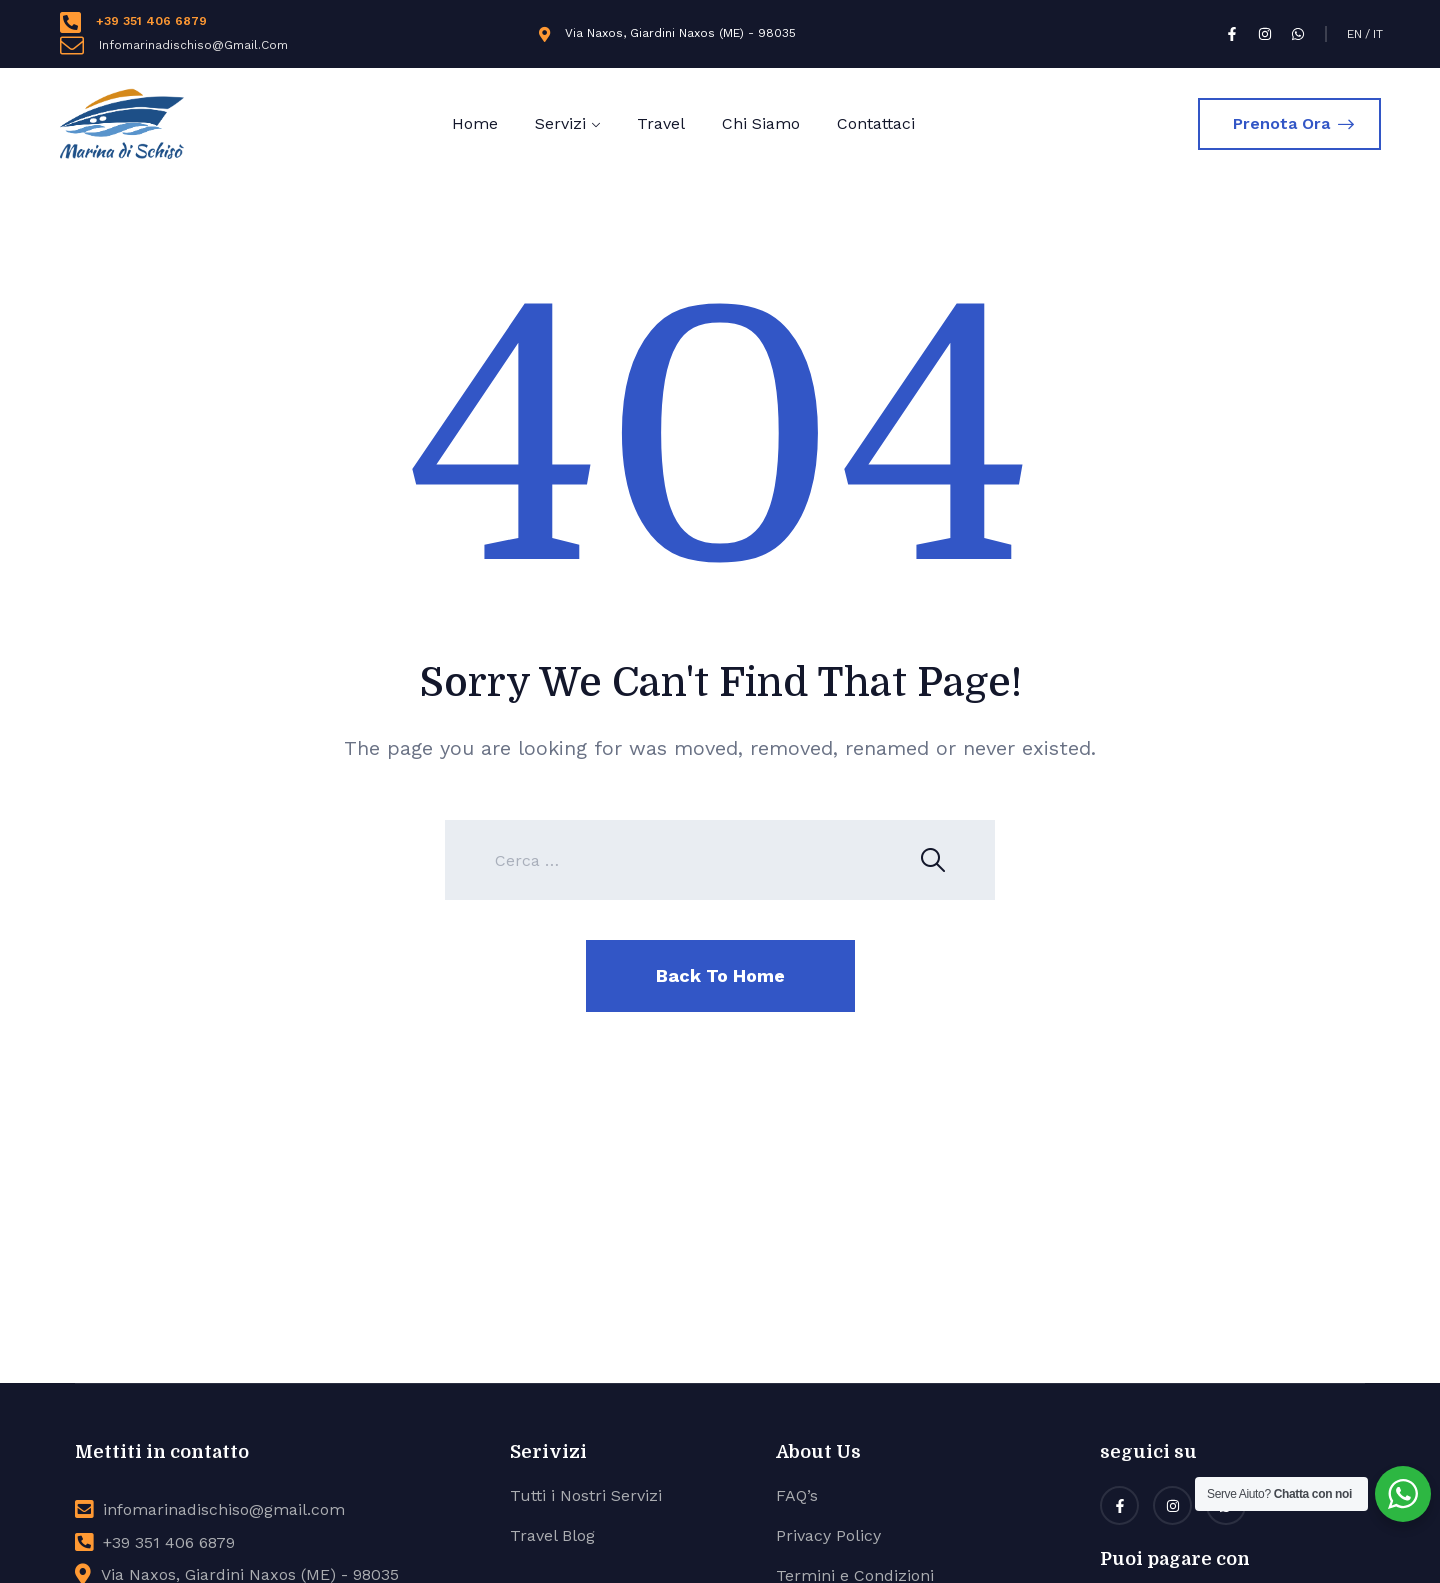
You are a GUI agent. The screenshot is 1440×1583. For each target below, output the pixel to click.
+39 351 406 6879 (151, 21)
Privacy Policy (828, 1535)
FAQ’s (797, 1495)
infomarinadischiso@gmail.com (224, 1509)
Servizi (560, 123)
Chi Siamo (761, 123)
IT (1378, 34)
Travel (661, 123)
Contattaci (876, 123)
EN (1354, 34)
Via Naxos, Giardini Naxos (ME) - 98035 (680, 33)
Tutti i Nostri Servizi (586, 1495)
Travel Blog (552, 1535)
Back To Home (720, 975)
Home (475, 123)
